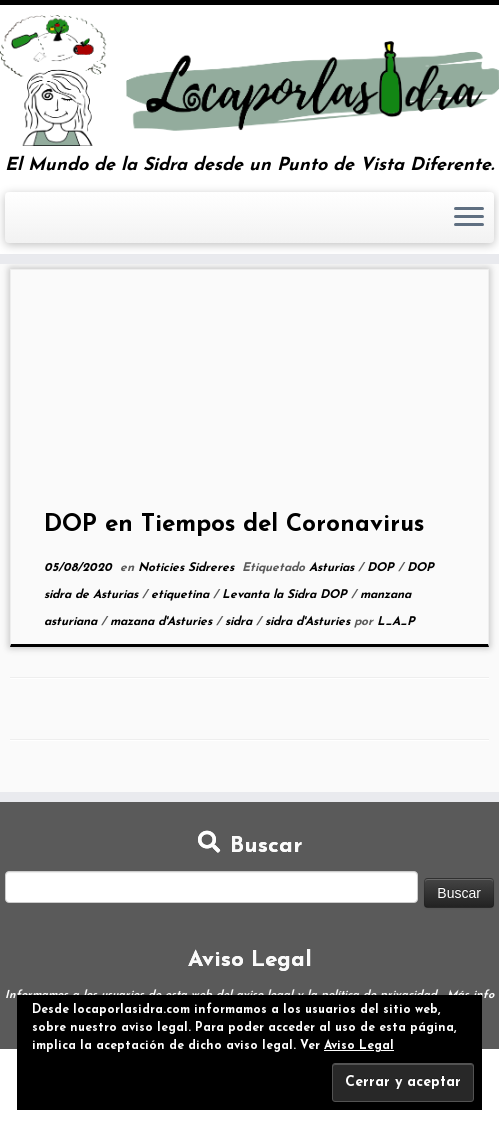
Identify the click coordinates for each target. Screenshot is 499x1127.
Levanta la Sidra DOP (286, 595)
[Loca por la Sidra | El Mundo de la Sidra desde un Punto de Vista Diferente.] (249, 80)
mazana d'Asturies (163, 622)
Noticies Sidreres (188, 568)
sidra (240, 622)
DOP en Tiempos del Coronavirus (234, 525)
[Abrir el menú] (469, 218)
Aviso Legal (359, 1046)
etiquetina (182, 595)
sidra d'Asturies (309, 622)
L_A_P (396, 622)
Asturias (333, 568)
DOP (382, 568)
